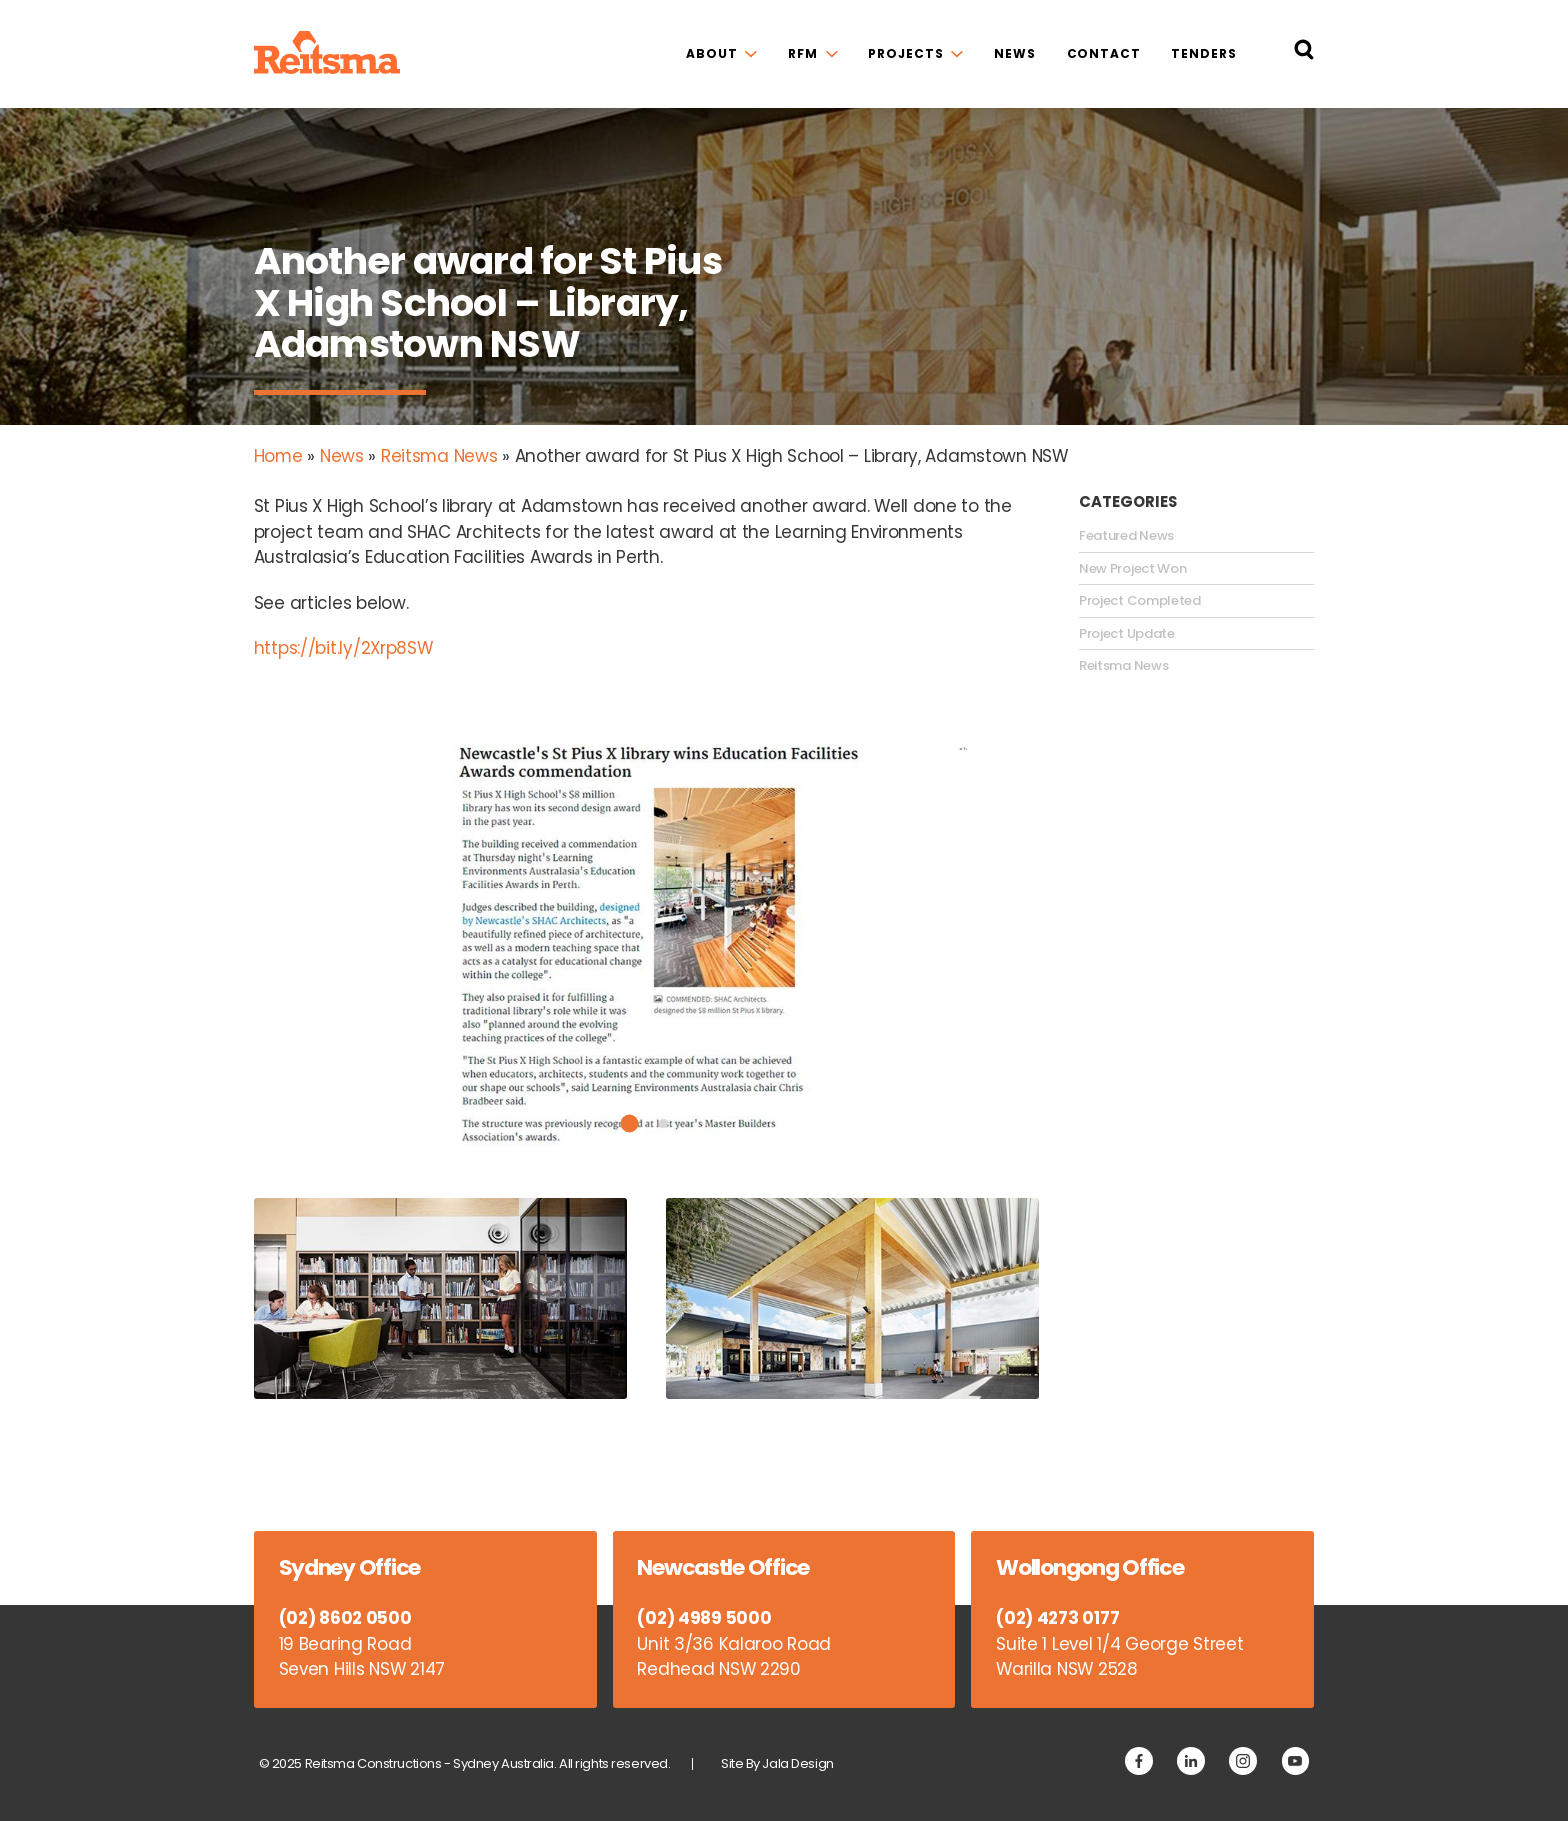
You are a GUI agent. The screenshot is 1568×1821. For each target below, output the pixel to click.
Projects (905, 53)
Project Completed (1140, 601)
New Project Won (1133, 569)
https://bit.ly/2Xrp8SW (343, 648)
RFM (803, 53)
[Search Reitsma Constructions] (1304, 53)
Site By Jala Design (777, 1763)
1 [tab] (630, 1124)
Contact (1104, 53)
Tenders (1203, 53)
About (711, 53)
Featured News (1126, 536)
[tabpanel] (647, 946)
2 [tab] (663, 1123)
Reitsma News (439, 456)
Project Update (1127, 634)
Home (278, 456)
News (1015, 53)
